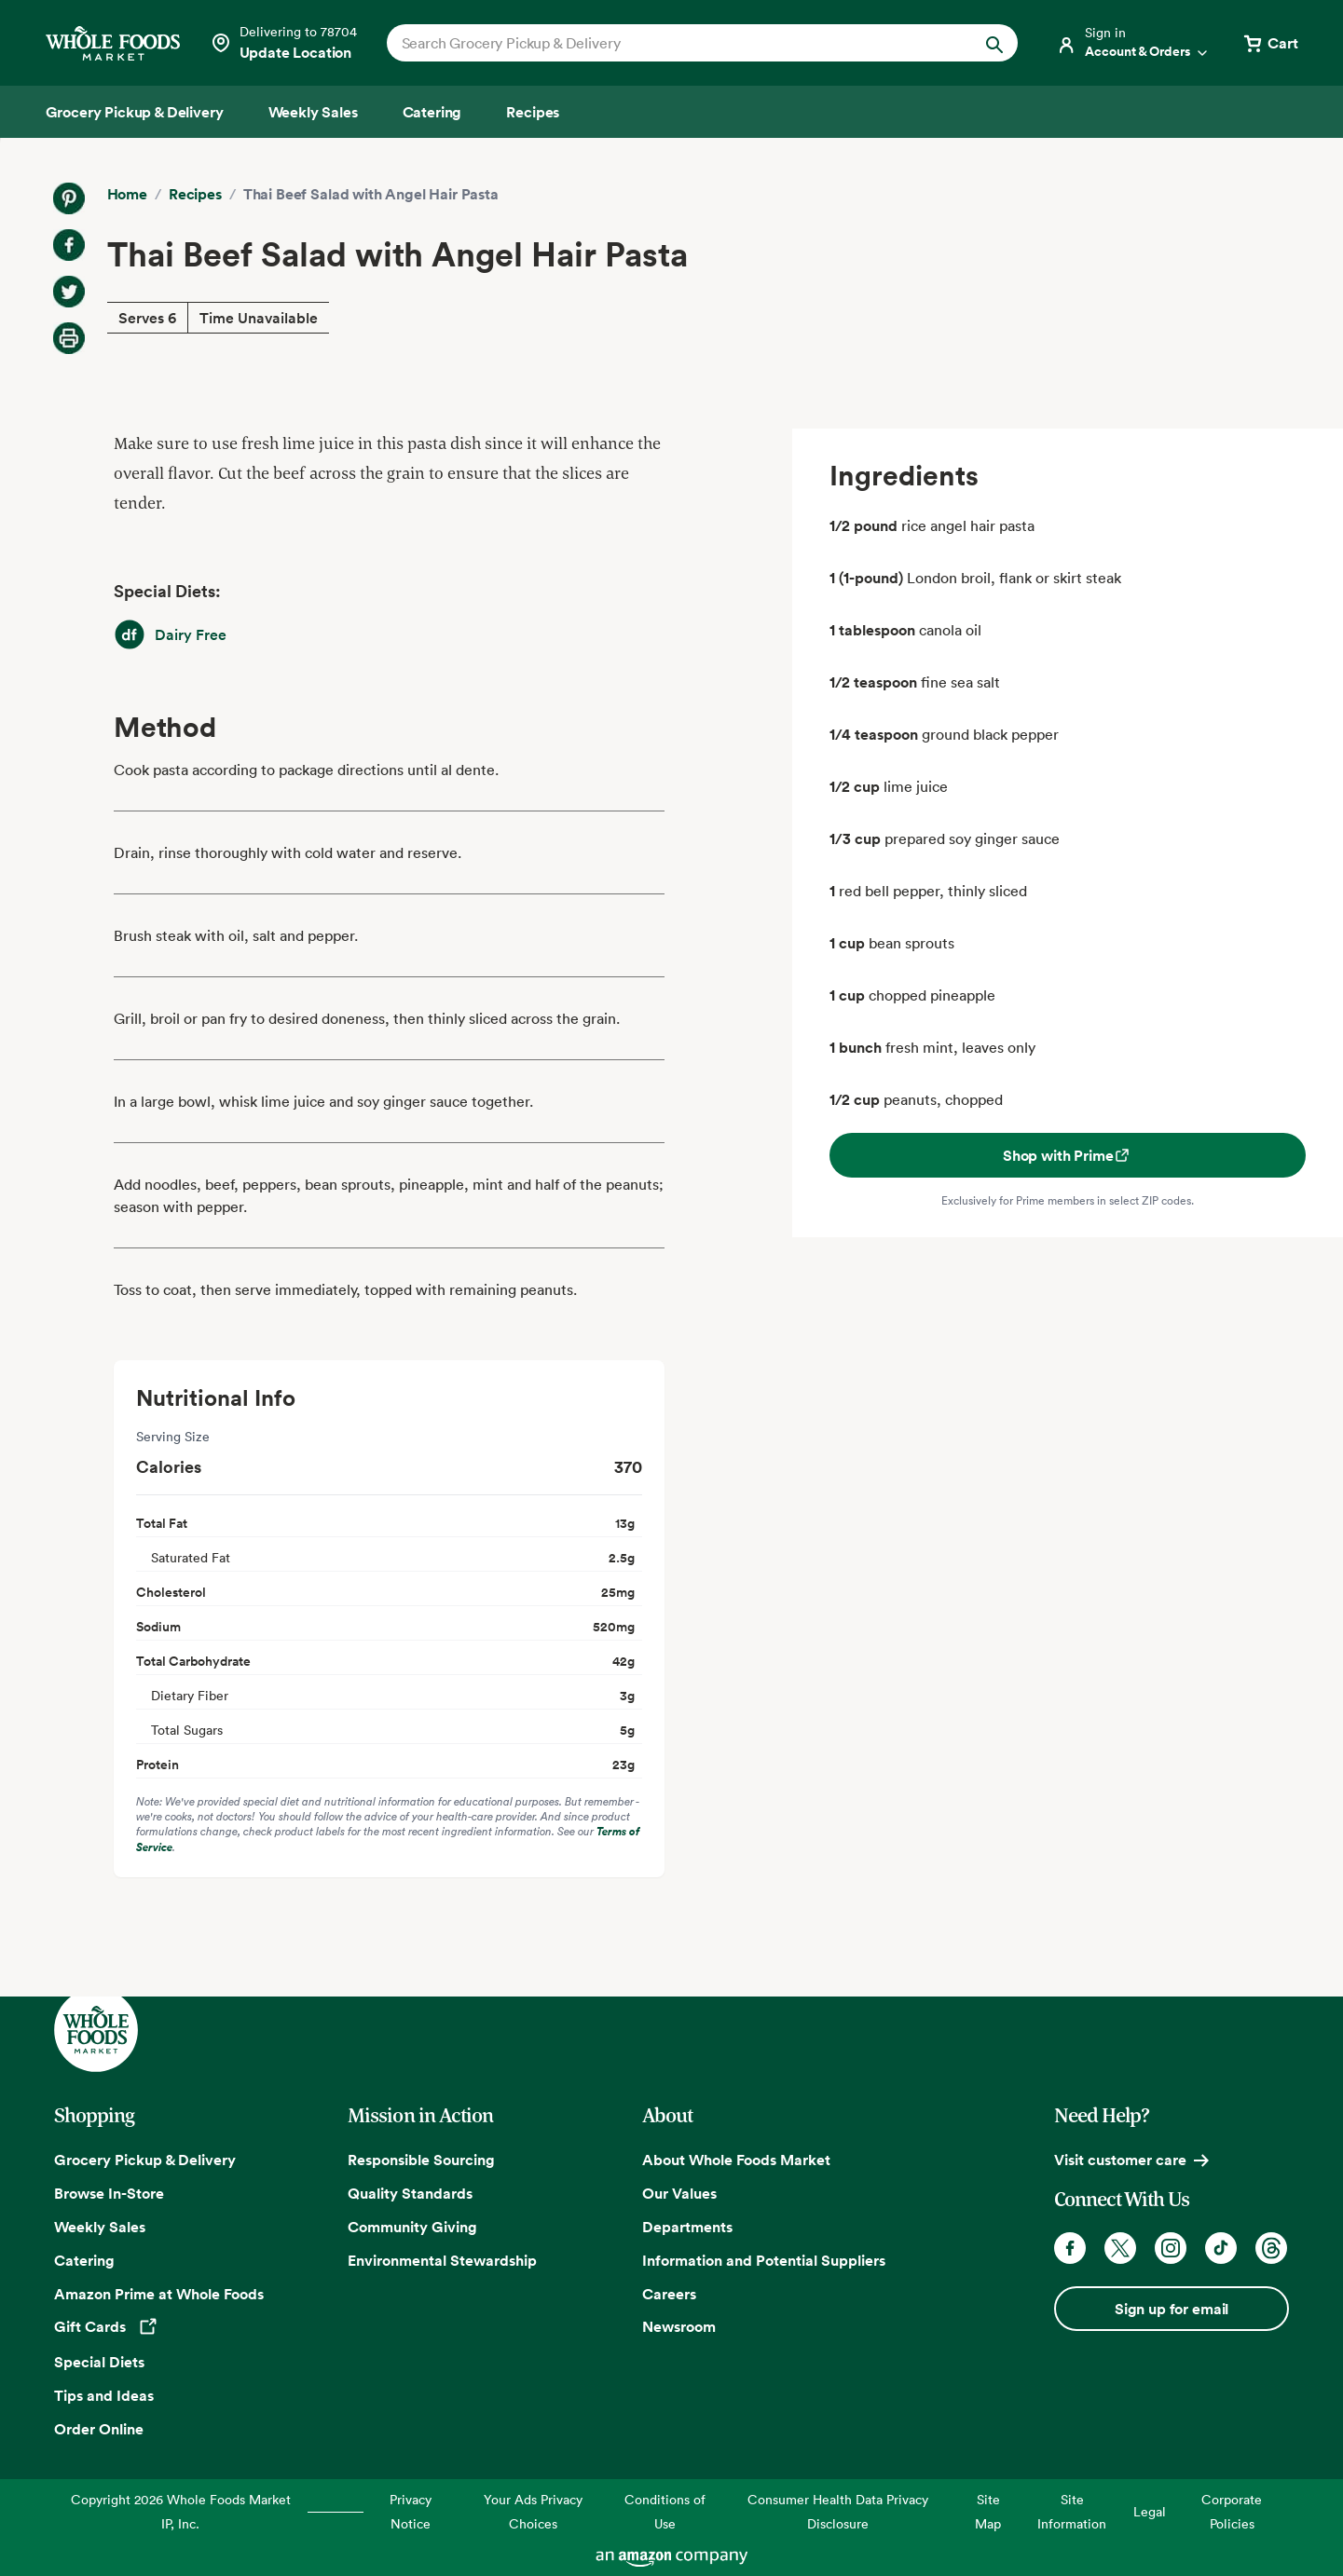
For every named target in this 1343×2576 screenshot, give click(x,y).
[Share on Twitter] (69, 291)
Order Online (99, 2429)
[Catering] (432, 112)
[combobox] (672, 43)
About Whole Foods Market (736, 2159)
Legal (1149, 2511)
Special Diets (99, 2361)
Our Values (679, 2193)
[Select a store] (283, 42)
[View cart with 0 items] (1269, 43)
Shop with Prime (1067, 1155)
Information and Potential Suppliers (763, 2260)
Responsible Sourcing (421, 2159)
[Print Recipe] (69, 338)
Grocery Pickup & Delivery (145, 2159)
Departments (687, 2226)
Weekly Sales (99, 2226)
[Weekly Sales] (313, 112)
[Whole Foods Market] (113, 43)
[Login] (1133, 42)
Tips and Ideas (104, 2395)
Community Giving (412, 2226)
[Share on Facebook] (69, 245)
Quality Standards (410, 2193)
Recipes (195, 194)
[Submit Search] (994, 43)
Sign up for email (1171, 2308)
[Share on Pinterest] (69, 198)
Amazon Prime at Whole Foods (159, 2293)
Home (127, 194)
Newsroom (679, 2326)
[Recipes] (532, 112)
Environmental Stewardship (442, 2260)
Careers (669, 2293)
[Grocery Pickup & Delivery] (135, 112)
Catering (84, 2260)
